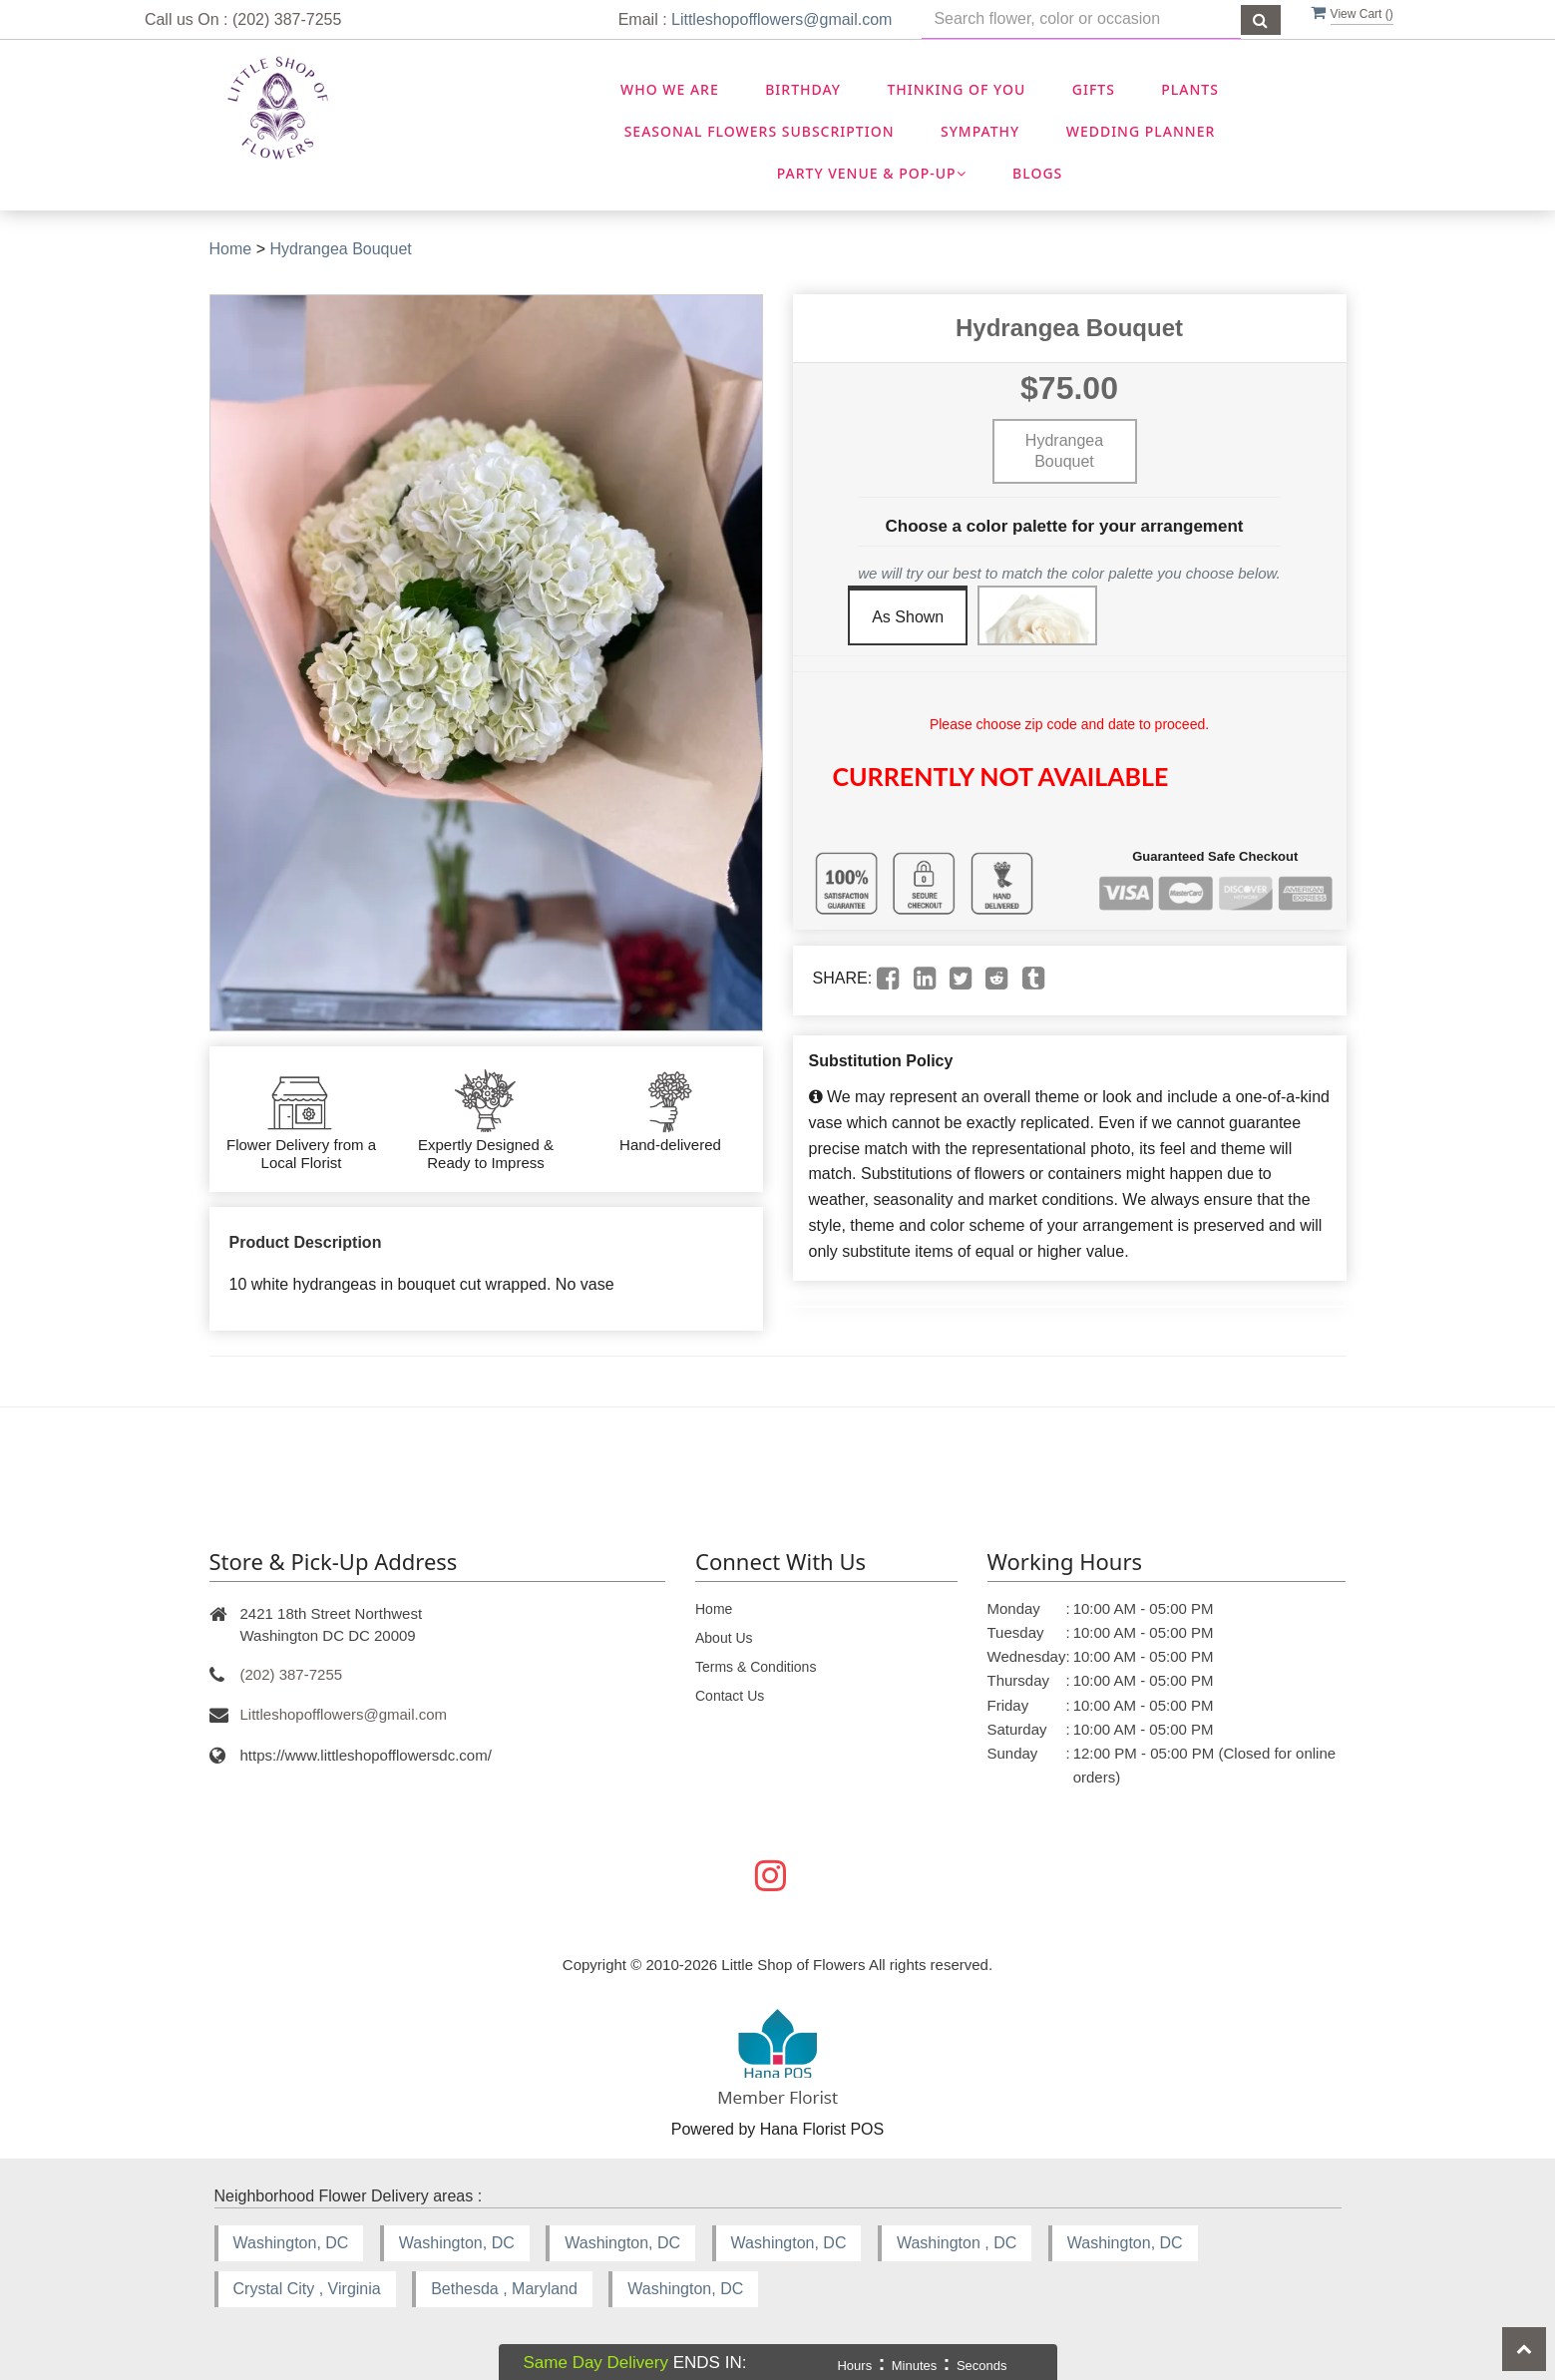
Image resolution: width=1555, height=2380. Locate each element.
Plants (1190, 89)
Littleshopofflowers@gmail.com (781, 19)
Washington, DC (291, 2242)
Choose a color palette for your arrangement (1065, 526)
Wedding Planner (1141, 131)
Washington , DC (956, 2242)
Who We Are (669, 89)
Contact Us (729, 1696)
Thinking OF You (956, 89)
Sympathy (980, 131)
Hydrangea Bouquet (340, 248)
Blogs (1037, 173)
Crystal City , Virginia (307, 2288)
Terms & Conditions (755, 1667)
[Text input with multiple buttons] (1081, 19)
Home (230, 248)
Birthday (803, 89)
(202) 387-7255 (291, 1674)
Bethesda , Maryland (504, 2288)
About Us (724, 1638)
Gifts (1093, 89)
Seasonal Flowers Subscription (759, 131)
